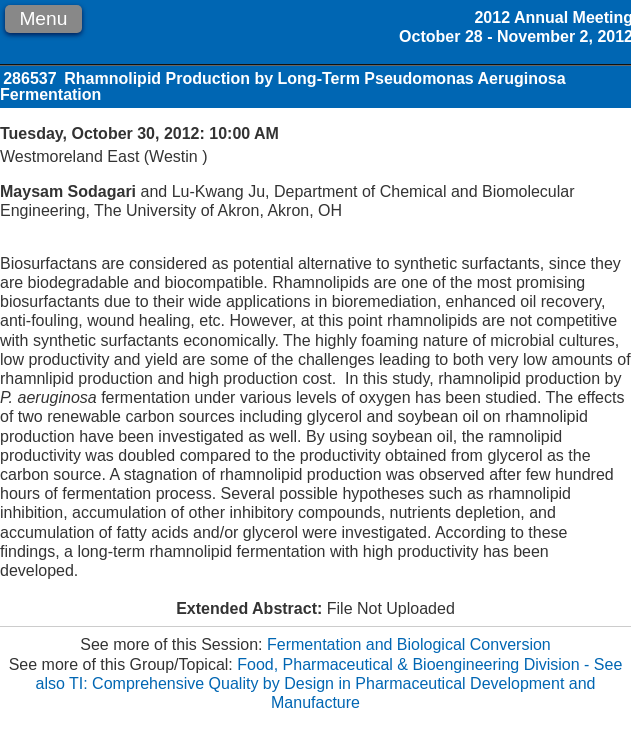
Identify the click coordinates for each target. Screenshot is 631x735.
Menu (43, 18)
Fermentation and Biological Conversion (409, 644)
